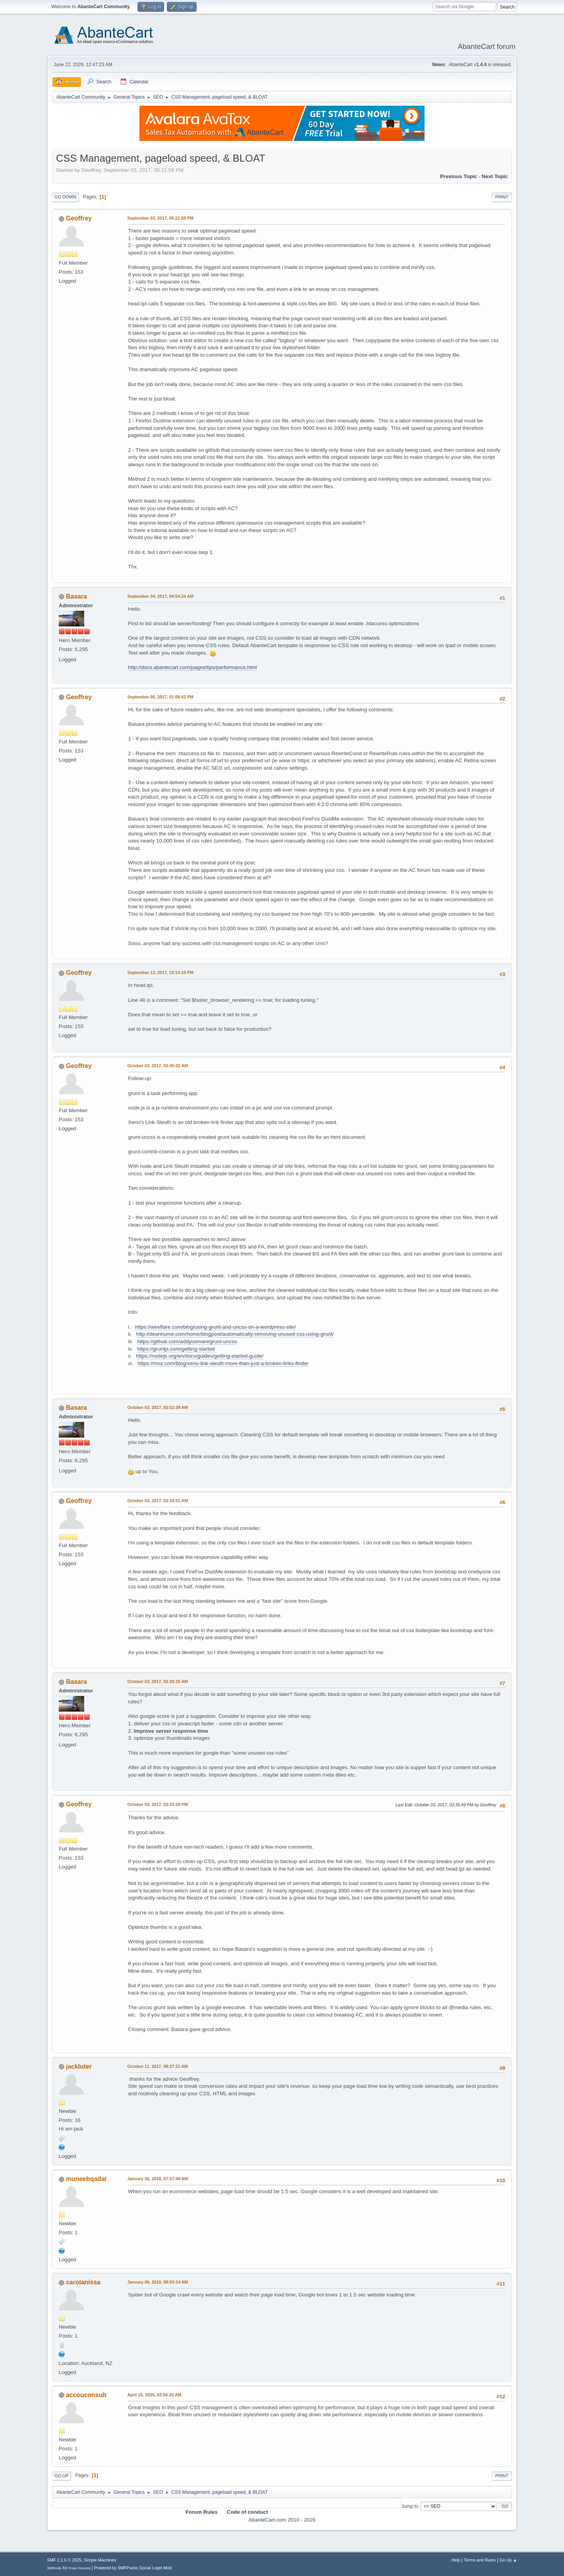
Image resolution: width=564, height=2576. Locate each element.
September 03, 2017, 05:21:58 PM (160, 218)
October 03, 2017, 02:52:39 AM (157, 1407)
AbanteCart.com (267, 2520)
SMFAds (54, 2568)
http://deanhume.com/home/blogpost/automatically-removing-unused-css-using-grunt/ (235, 1334)
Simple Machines (100, 2560)
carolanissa (83, 2282)
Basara (76, 596)
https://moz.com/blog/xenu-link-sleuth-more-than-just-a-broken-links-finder (222, 1363)
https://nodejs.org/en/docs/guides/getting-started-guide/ (200, 1356)
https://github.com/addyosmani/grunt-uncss (187, 1341)
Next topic (495, 176)
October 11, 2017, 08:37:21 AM (157, 2066)
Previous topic (458, 176)
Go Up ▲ (508, 2560)
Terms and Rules (480, 2560)
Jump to (409, 2506)
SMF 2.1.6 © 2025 (64, 2560)
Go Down (65, 197)
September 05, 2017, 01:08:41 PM (160, 697)
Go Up (61, 2475)
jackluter (79, 2066)
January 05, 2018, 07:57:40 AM (157, 2178)
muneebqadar (86, 2179)
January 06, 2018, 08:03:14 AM (157, 2282)
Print (501, 197)
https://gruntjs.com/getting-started (176, 1349)
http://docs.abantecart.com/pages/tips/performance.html (192, 667)
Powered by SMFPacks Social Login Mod (133, 2567)
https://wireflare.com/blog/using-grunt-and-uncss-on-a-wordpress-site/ (215, 1327)
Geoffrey (79, 218)
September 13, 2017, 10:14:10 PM (160, 972)
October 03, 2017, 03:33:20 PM (157, 1804)
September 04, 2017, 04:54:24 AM (160, 596)
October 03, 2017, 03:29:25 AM (157, 1681)
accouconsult (86, 2395)
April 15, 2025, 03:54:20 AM (154, 2394)
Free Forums (79, 2568)
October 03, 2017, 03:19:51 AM (157, 1500)
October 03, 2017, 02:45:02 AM (157, 1065)
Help (456, 2560)
